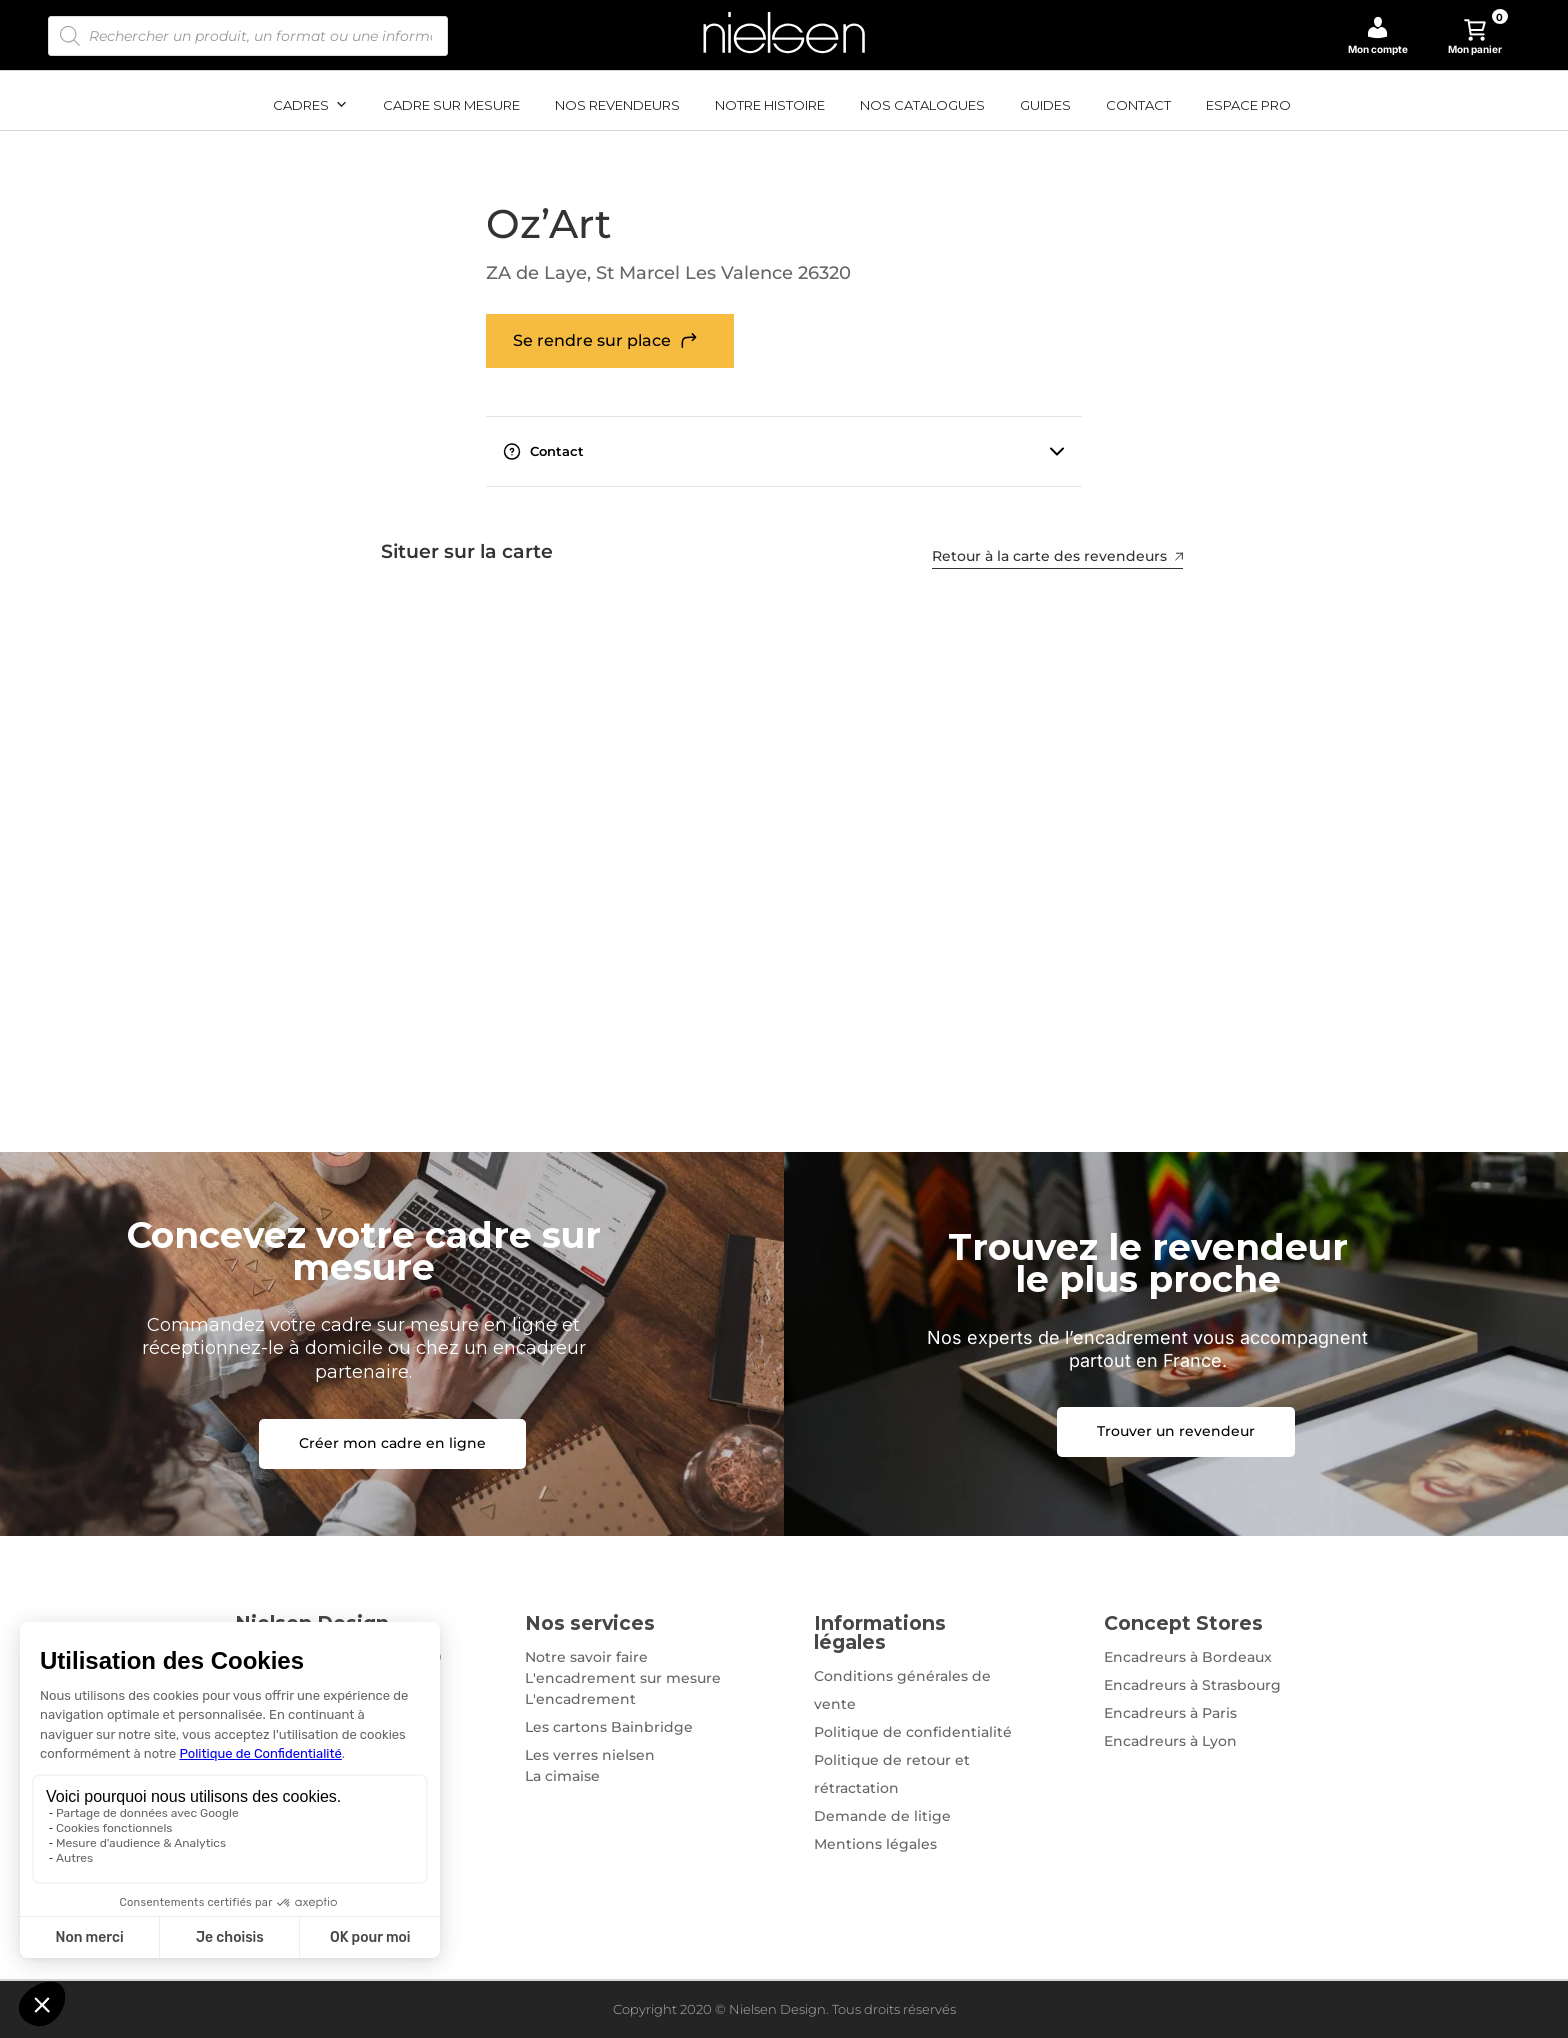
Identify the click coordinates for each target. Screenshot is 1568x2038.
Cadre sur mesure (451, 105)
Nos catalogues (922, 105)
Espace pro (1248, 105)
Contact (1138, 105)
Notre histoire (770, 105)
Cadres (310, 105)
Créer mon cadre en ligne (392, 1443)
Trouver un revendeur (1176, 1431)
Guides (1045, 105)
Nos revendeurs (617, 105)
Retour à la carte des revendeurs (1061, 556)
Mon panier (1478, 37)
